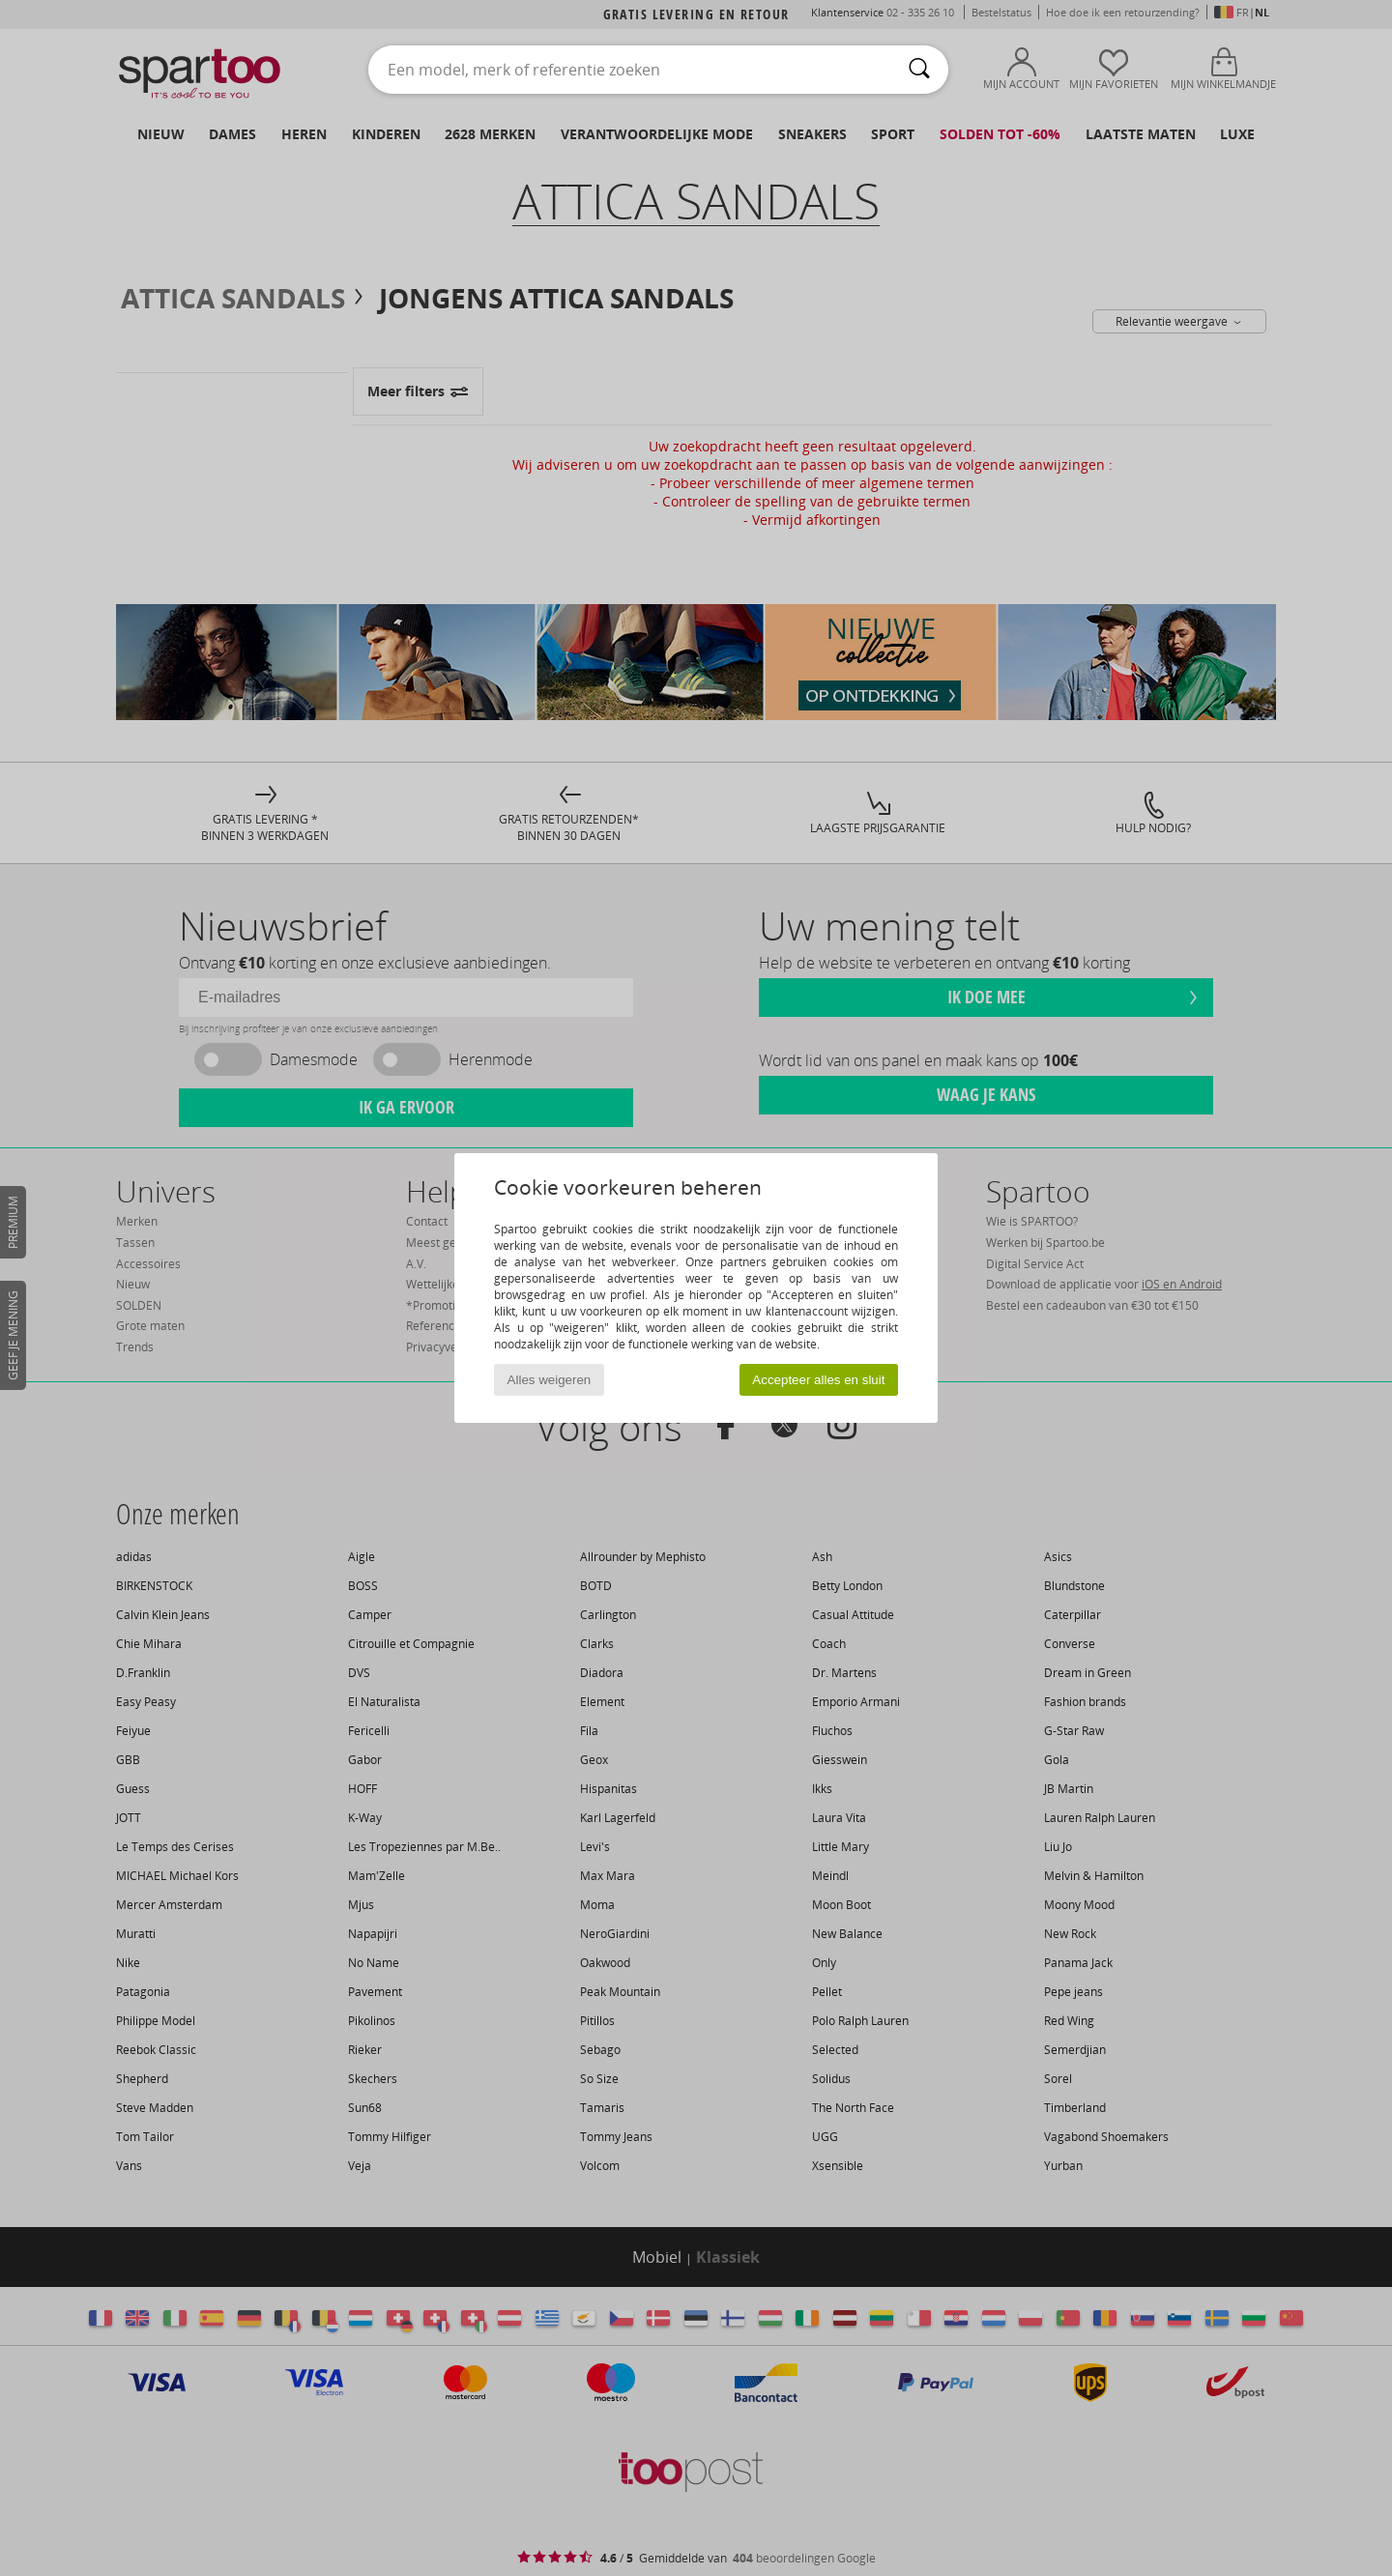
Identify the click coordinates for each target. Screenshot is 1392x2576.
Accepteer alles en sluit (818, 1380)
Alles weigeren (550, 1380)
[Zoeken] (919, 69)
